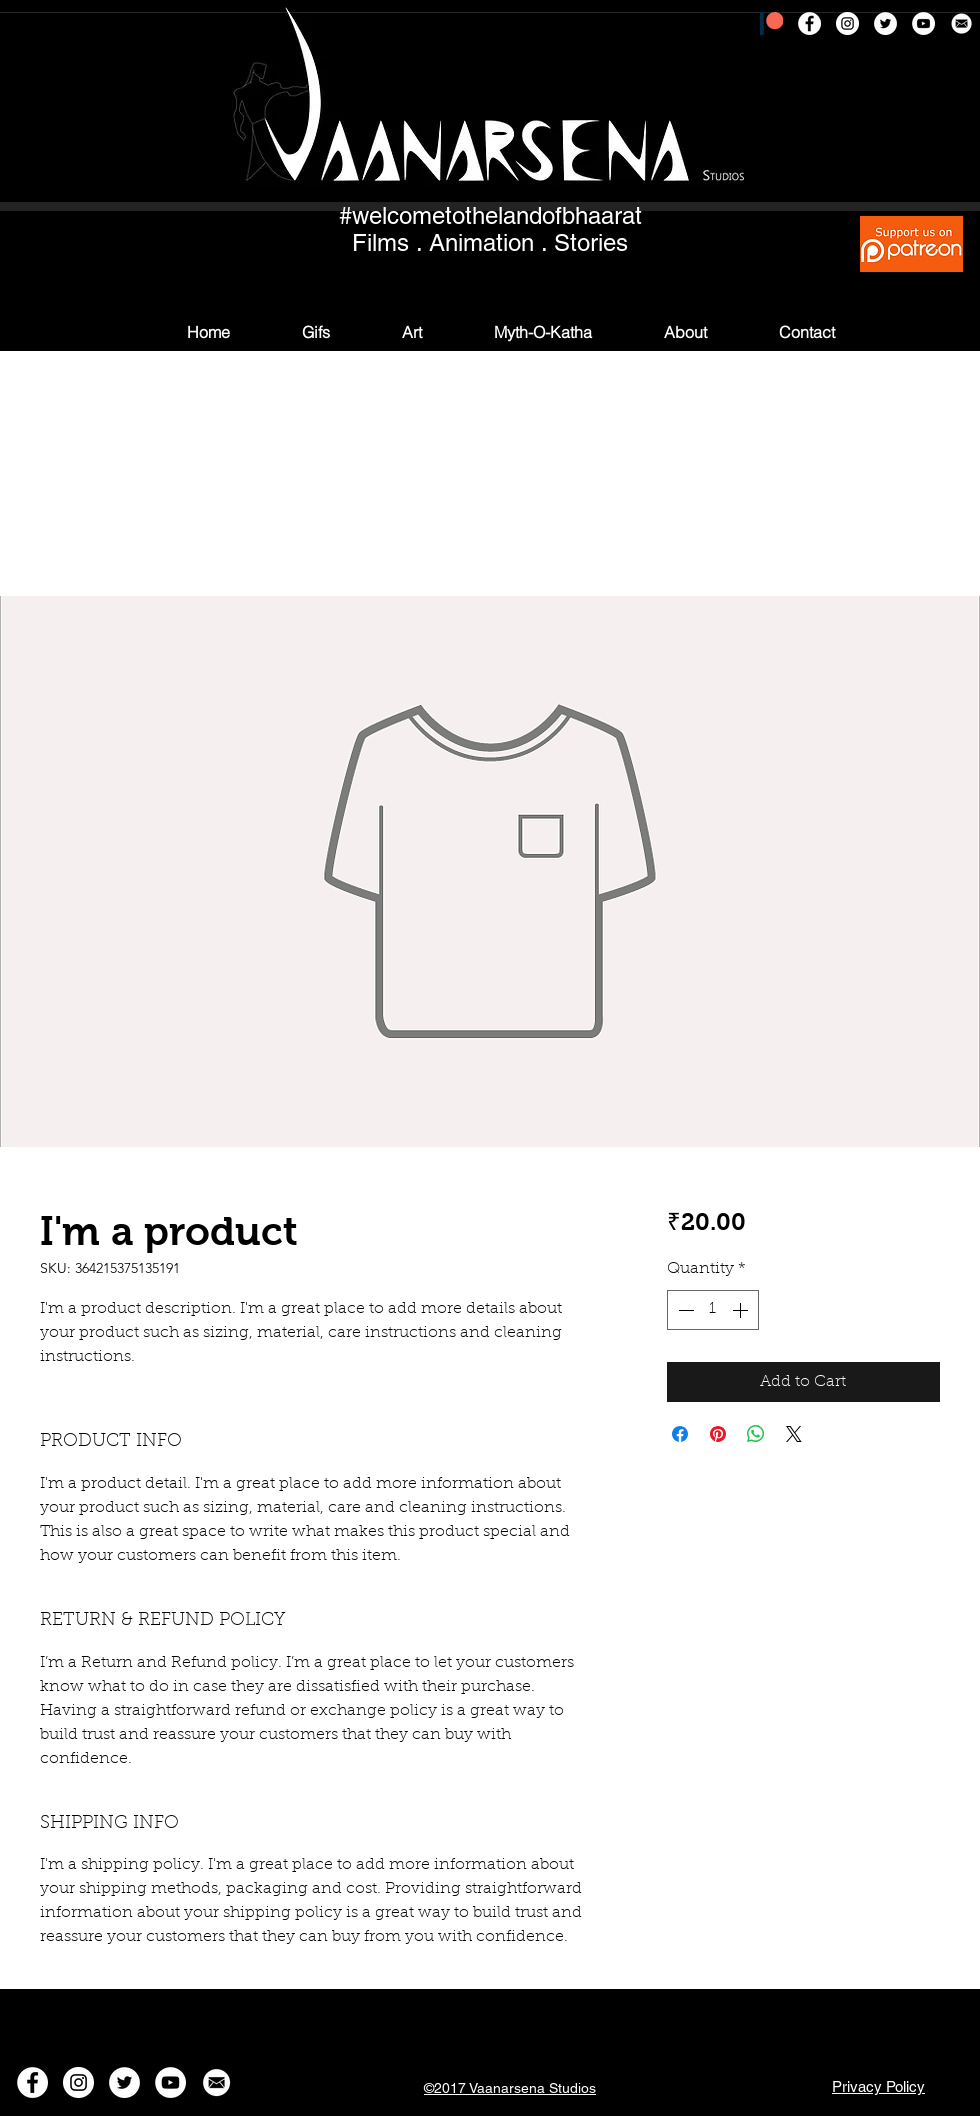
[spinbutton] (713, 1310)
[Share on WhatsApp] (756, 1434)
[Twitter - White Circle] (885, 23)
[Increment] (742, 1310)
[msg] (961, 23)
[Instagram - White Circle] (847, 23)
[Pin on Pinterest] (718, 1434)
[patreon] (771, 23)
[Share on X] (794, 1434)
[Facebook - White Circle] (809, 23)
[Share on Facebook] (680, 1434)
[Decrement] (684, 1310)
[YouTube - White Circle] (923, 23)
